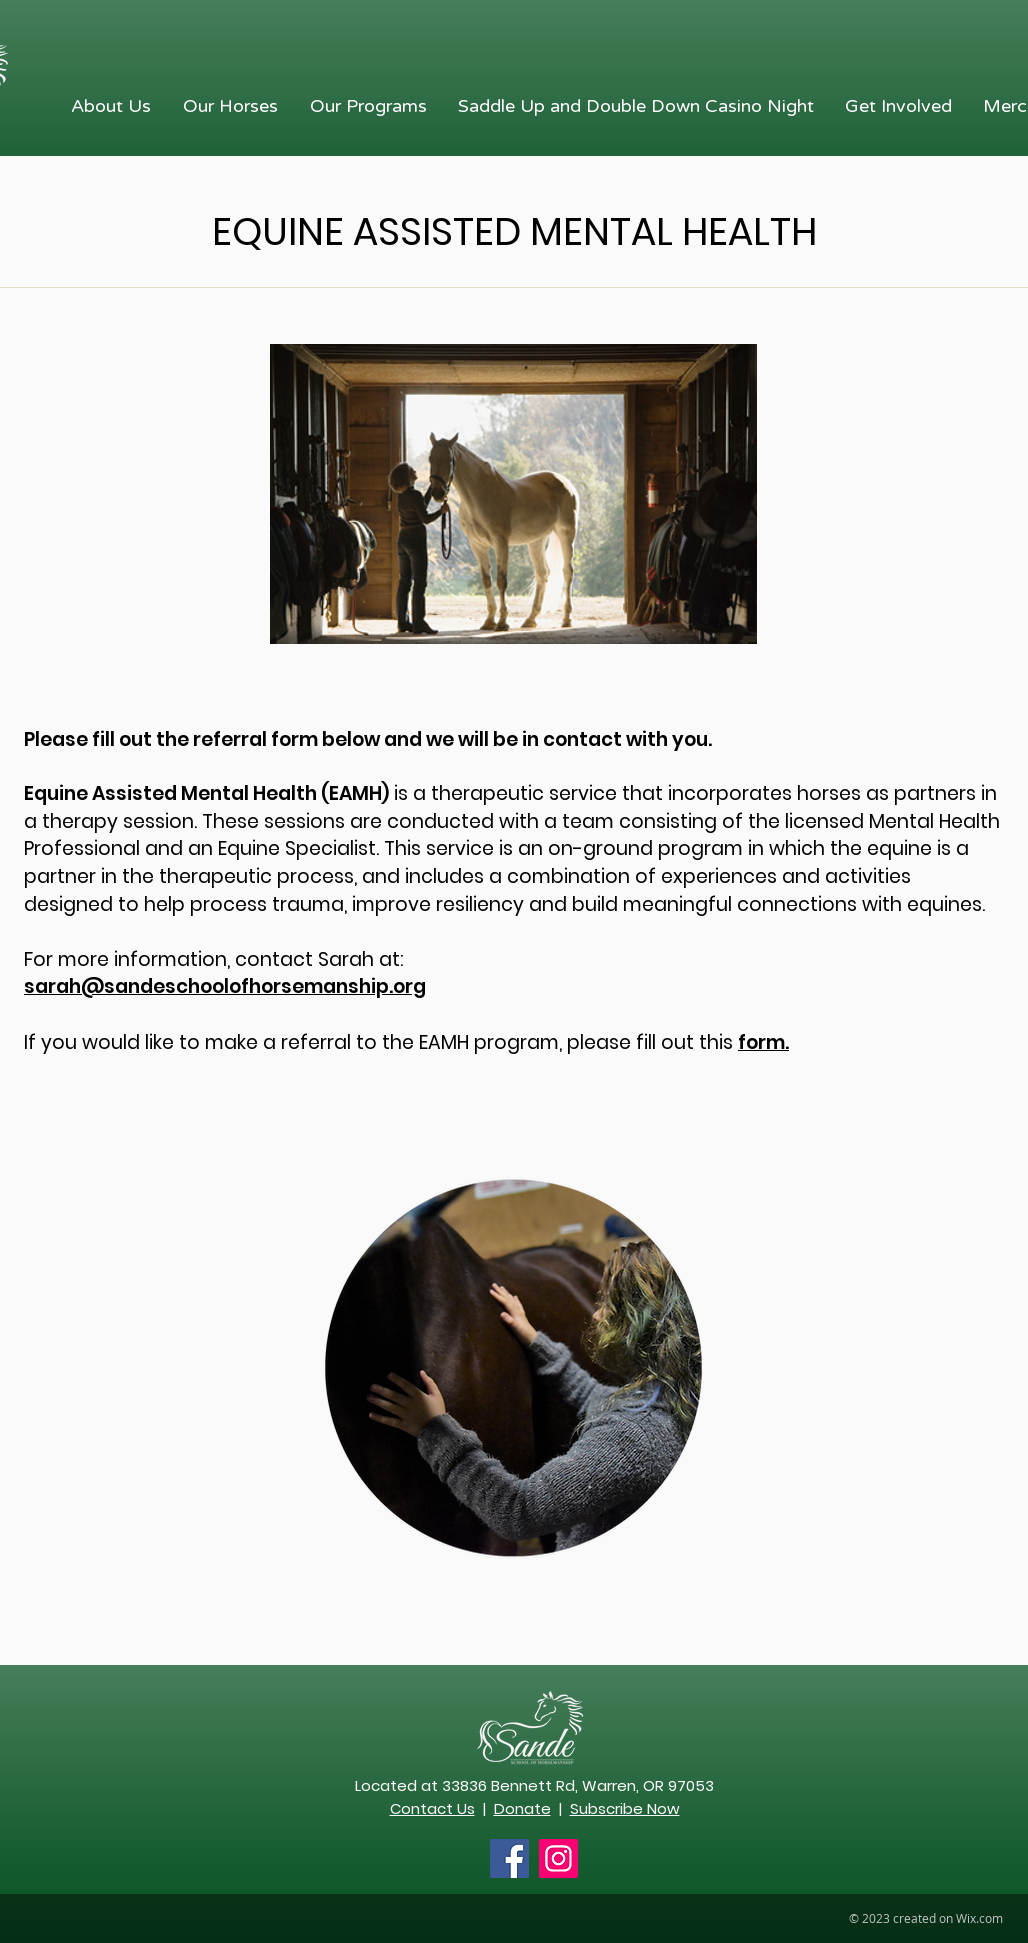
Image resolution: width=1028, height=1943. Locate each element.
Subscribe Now (625, 1808)
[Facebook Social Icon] (509, 1858)
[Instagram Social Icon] (558, 1858)
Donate (522, 1808)
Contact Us (432, 1808)
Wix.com (979, 1918)
